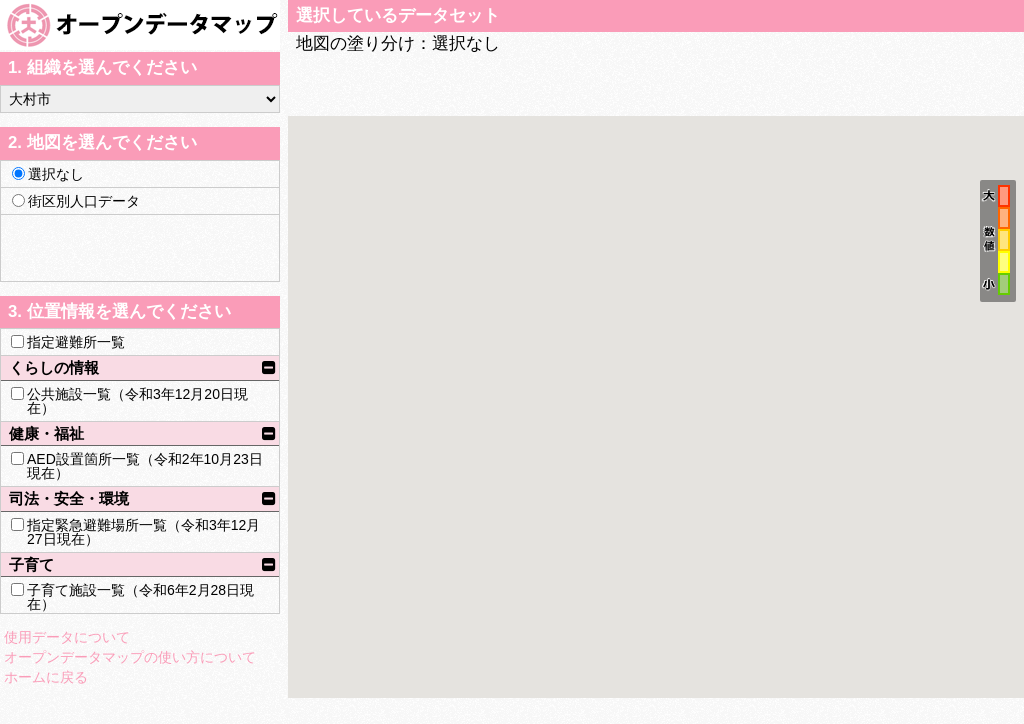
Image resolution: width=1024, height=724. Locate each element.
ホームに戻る (46, 677)
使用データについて (67, 637)
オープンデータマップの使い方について (130, 657)
